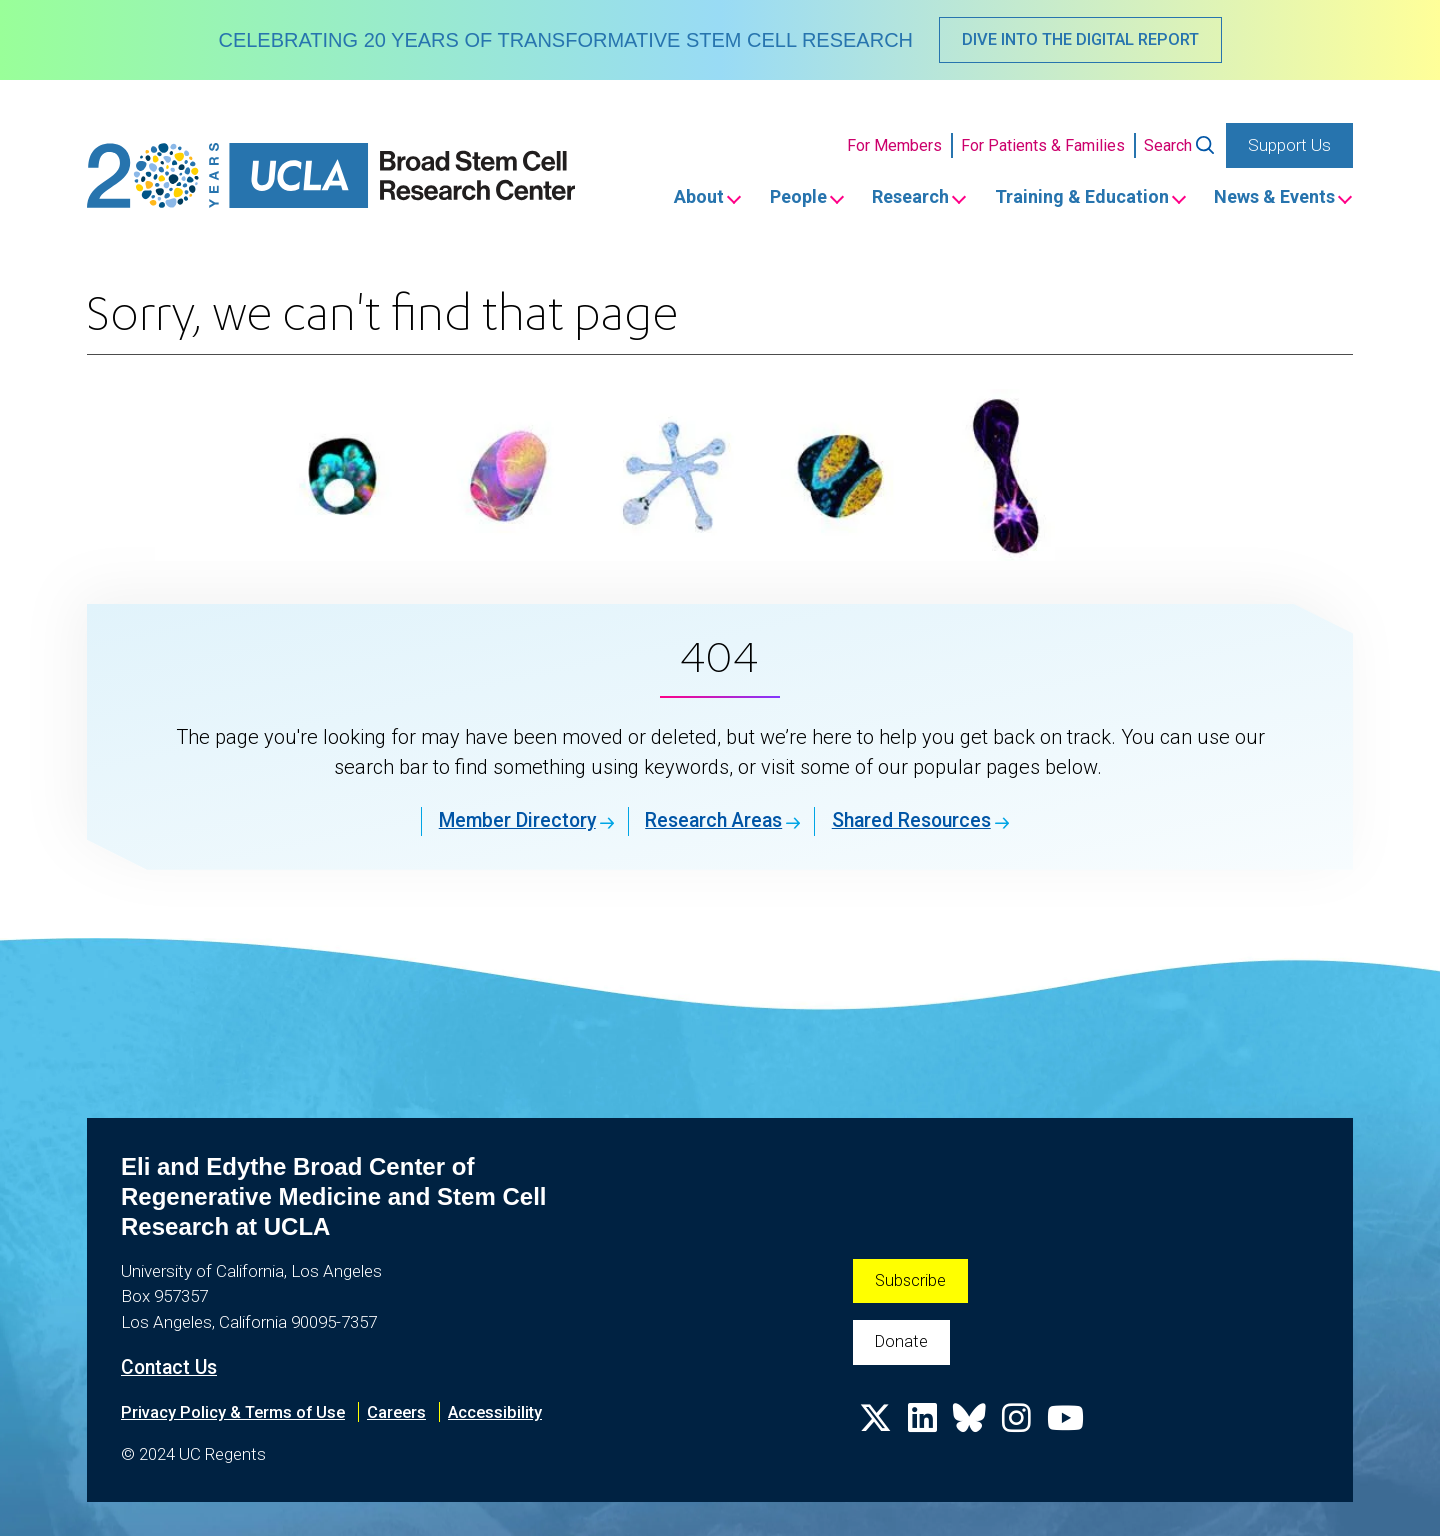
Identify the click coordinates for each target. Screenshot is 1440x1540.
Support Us (1289, 146)
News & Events (1271, 199)
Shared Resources (921, 824)
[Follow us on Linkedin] (924, 1432)
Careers (403, 1415)
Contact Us (171, 1371)
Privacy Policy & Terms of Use (236, 1415)
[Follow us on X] (876, 1432)
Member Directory (501, 824)
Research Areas (710, 824)
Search (1168, 146)
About (657, 199)
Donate (902, 1347)
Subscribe (911, 1284)
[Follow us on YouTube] (1070, 1432)
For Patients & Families (1043, 146)
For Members (894, 146)
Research (887, 199)
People (765, 199)
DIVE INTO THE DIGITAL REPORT (1080, 40)
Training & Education (1069, 199)
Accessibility (504, 1415)
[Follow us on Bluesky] (972, 1432)
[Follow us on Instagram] (1020, 1432)
